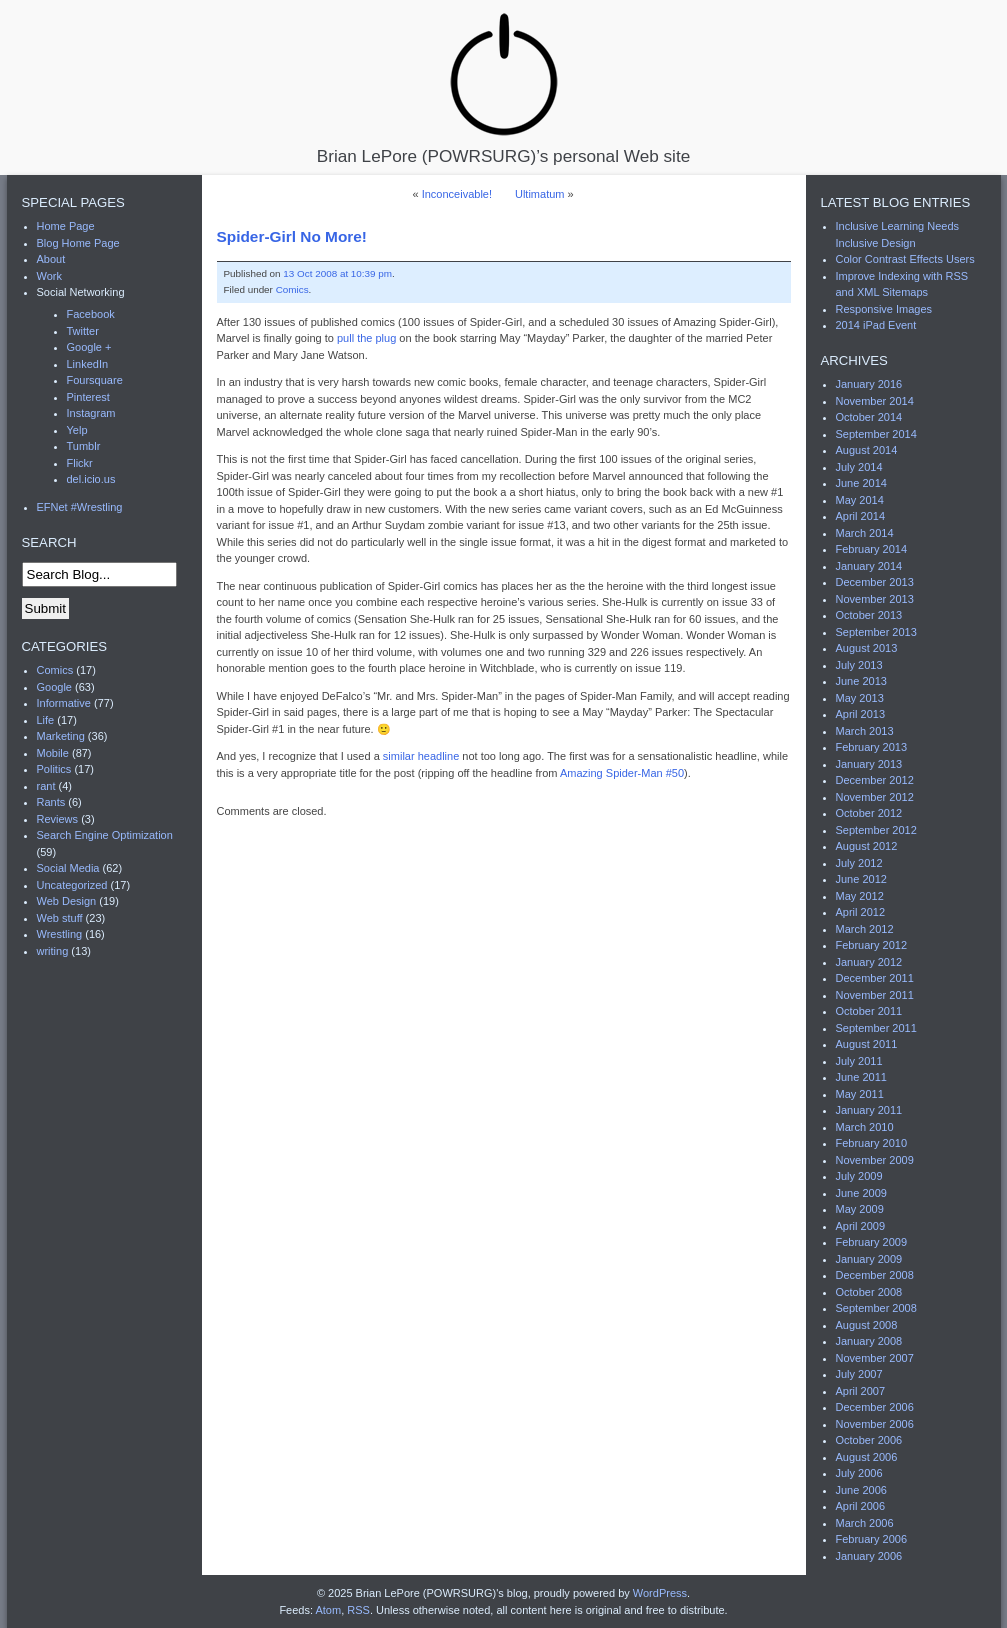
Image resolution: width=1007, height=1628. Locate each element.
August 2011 (867, 1044)
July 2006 (859, 1473)
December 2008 (875, 1275)
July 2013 (859, 665)
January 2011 (869, 1110)
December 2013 (875, 582)
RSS (358, 1610)
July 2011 (859, 1061)
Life (46, 720)
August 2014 (867, 450)
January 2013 (869, 764)
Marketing (61, 736)
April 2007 (861, 1391)
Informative (64, 703)
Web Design (67, 901)
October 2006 (869, 1440)
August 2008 (867, 1325)
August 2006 (867, 1457)
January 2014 (869, 566)
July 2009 (859, 1176)
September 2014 (876, 434)
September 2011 (876, 1028)
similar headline (421, 756)
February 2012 (872, 945)
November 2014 (875, 401)
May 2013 (860, 698)
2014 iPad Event (876, 325)
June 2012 (861, 879)
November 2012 (875, 797)
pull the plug (366, 338)
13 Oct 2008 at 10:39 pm (337, 273)
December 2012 (875, 780)
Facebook (91, 314)
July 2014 (859, 467)
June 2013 (861, 681)
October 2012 (869, 813)
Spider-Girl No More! (292, 236)
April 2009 (861, 1226)
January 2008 (869, 1341)
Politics (54, 769)
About (51, 259)
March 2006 (865, 1523)
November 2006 (875, 1424)
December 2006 (875, 1407)
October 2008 (869, 1292)
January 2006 (869, 1556)
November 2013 (875, 599)
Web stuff (60, 918)
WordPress (660, 1593)
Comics (292, 289)
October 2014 (869, 417)
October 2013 (869, 615)
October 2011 (869, 1011)
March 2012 (865, 929)
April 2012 (861, 912)
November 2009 (875, 1160)
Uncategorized (72, 885)
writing (53, 951)
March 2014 (865, 533)
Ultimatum (540, 194)
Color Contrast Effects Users (905, 259)
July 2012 (859, 863)
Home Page (66, 226)
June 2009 (861, 1193)
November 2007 (875, 1358)
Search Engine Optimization (105, 835)
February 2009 (872, 1242)
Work (49, 276)
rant (46, 786)
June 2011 (861, 1077)
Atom (328, 1610)
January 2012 (869, 962)
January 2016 (869, 384)
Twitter (83, 331)
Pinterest (88, 397)
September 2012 (876, 830)
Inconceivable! (457, 194)
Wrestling (60, 934)
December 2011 (875, 978)
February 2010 (872, 1143)
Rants (51, 802)
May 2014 (860, 500)
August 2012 (867, 846)
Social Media (68, 868)
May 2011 (860, 1094)
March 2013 (865, 731)
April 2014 (861, 516)
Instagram (91, 413)
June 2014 (861, 483)
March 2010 (865, 1127)
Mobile (53, 753)
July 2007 (859, 1374)
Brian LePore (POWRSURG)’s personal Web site (503, 87)
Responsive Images (884, 309)
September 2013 (876, 632)
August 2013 (867, 648)
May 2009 (860, 1209)
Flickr (80, 463)
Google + (89, 347)
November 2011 (875, 995)
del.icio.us (91, 479)
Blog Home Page (78, 243)
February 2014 (872, 549)
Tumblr (84, 446)
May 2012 (860, 896)
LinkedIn (88, 364)
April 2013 (861, 714)
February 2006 (872, 1539)
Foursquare (95, 380)
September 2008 (876, 1308)
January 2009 (869, 1259)
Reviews (58, 819)
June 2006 (861, 1490)
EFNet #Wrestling (80, 507)
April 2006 (861, 1506)
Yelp (77, 430)
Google (54, 687)
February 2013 (872, 747)
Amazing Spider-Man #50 (622, 773)
